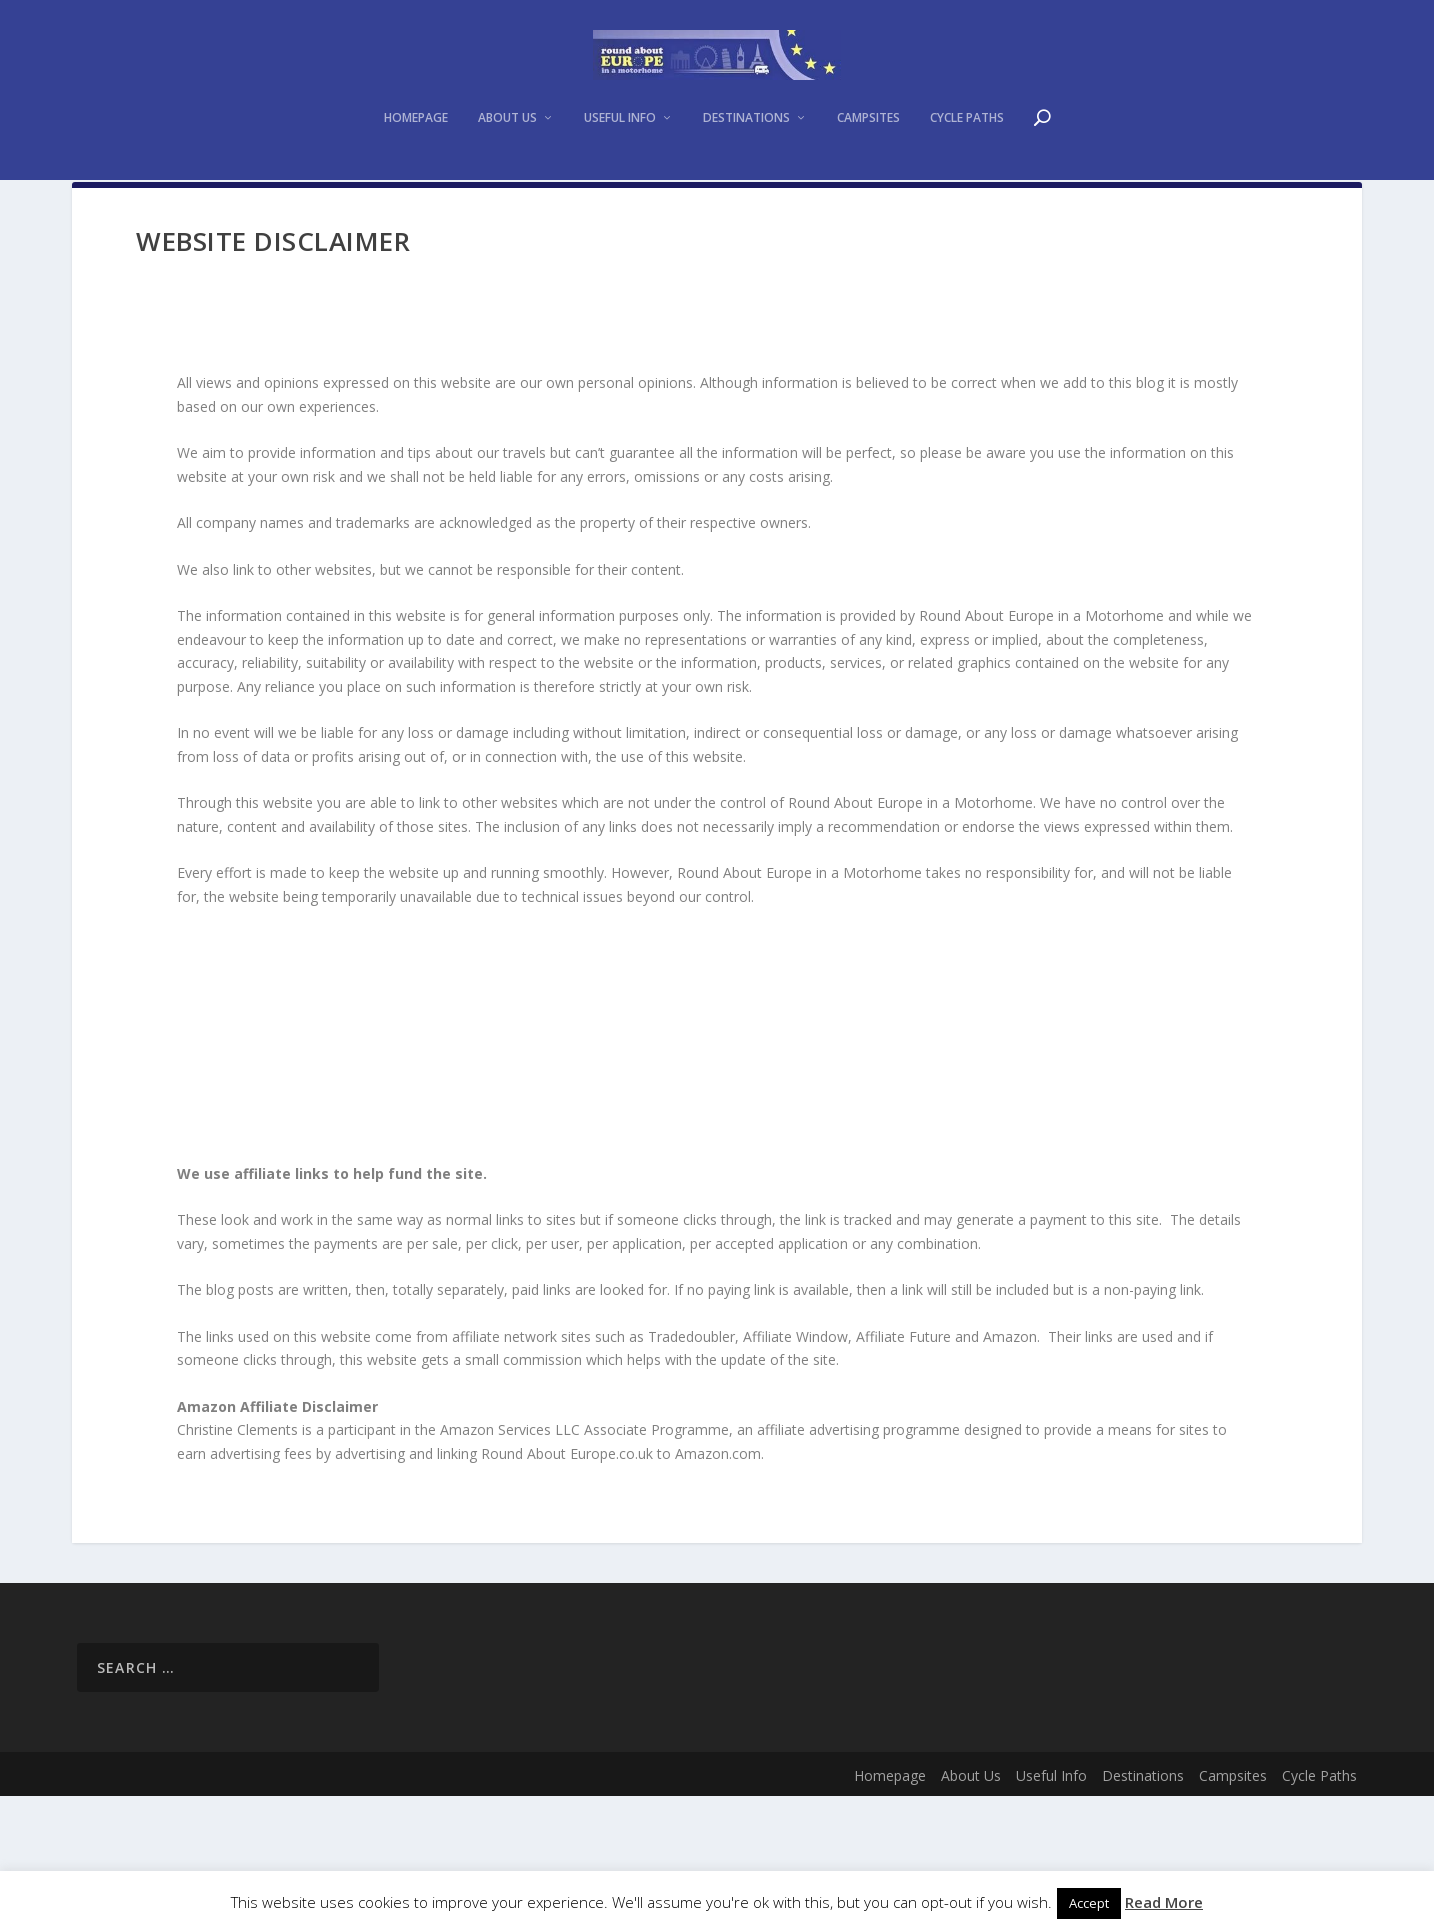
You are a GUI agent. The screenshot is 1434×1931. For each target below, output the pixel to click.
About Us (507, 215)
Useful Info (620, 215)
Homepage (416, 215)
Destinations (746, 215)
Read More (1164, 1902)
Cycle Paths (967, 215)
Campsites (868, 215)
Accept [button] (1089, 1903)
